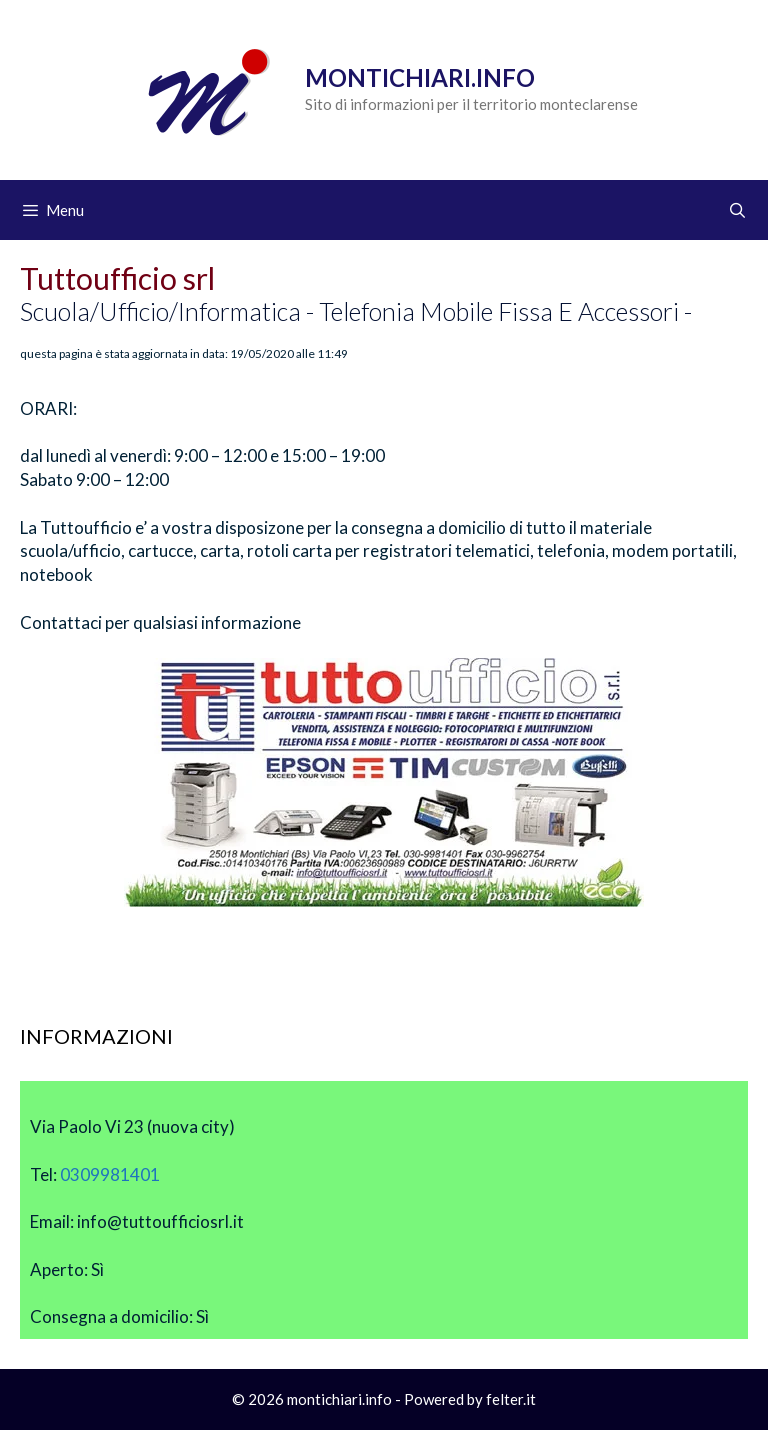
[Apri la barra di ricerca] (737, 210)
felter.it (511, 1399)
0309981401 (110, 1174)
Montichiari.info (420, 77)
